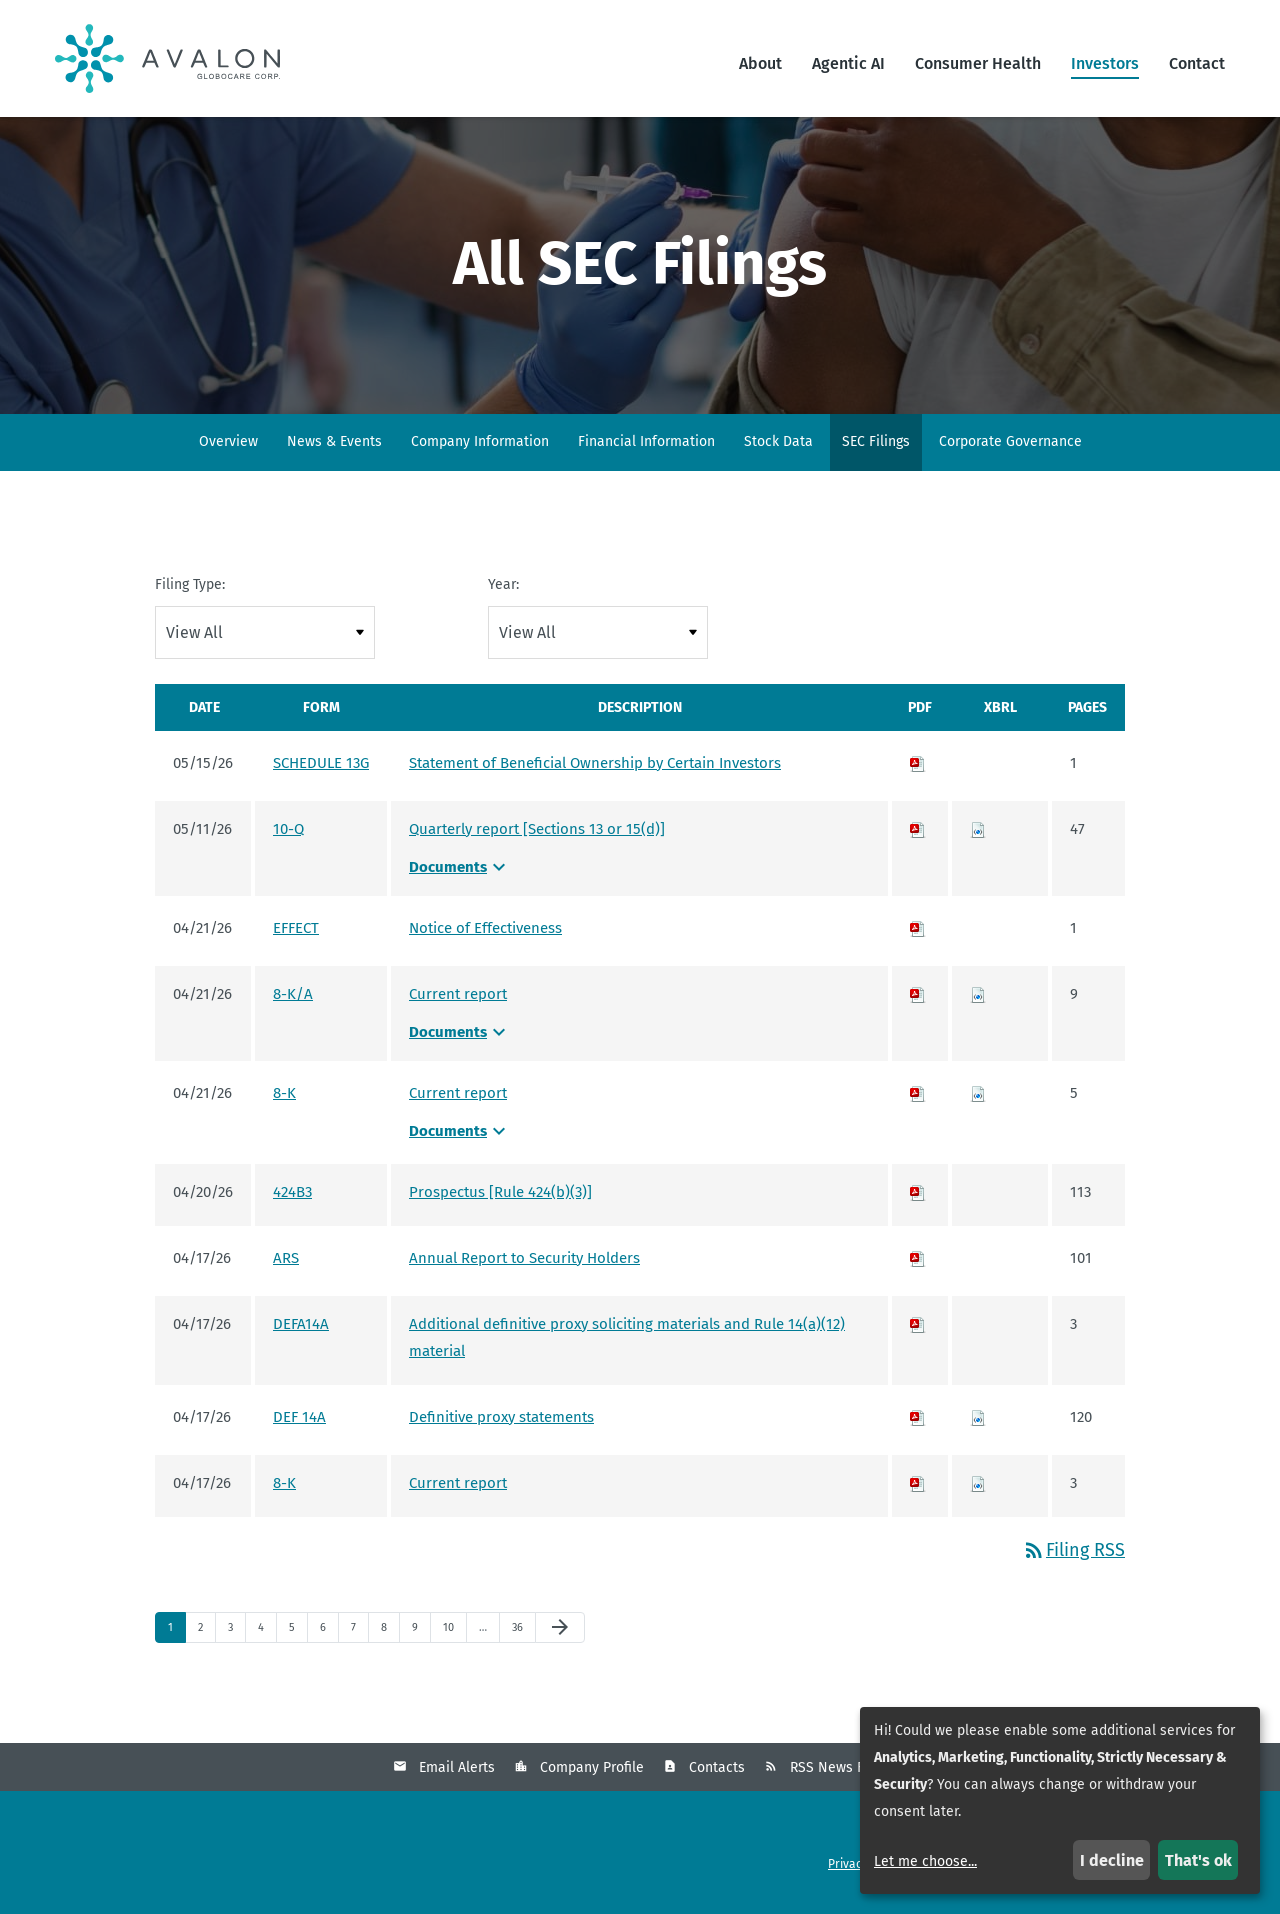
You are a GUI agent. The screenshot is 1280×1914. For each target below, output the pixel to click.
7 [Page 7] (359, 1635)
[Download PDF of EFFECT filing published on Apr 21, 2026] (918, 931)
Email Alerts (457, 1771)
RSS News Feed (839, 1771)
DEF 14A (299, 1420)
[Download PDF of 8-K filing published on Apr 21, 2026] (918, 1096)
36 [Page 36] (522, 1635)
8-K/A (293, 997)
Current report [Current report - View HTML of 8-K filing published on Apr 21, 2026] (458, 1096)
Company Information (480, 444)
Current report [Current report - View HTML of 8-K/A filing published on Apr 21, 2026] (458, 997)
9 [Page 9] (421, 1635)
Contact (1197, 63)
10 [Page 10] (453, 1635)
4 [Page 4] (267, 1635)
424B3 (292, 1195)
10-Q (288, 832)
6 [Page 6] (329, 1635)
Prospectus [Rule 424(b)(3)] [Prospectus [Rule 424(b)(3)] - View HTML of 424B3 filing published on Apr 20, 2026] (500, 1195)
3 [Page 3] (236, 1635)
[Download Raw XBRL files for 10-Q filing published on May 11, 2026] (978, 832)
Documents (460, 870)
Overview (228, 444)
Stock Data (778, 444)
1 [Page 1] (176, 1635)
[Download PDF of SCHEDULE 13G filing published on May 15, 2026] (918, 766)
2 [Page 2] (206, 1635)
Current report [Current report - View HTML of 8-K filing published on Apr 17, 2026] (458, 1486)
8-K (284, 1096)
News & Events (334, 444)
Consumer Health (978, 63)
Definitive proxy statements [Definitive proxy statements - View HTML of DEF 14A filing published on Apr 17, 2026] (501, 1420)
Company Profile (592, 1771)
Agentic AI (848, 63)
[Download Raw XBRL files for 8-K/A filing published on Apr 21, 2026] (978, 997)
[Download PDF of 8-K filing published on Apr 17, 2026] (918, 1486)
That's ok (1198, 1860)
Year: (503, 587)
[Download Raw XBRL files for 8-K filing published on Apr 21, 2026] (978, 1096)
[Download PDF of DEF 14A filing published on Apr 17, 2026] (918, 1420)
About (760, 63)
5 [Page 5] (298, 1635)
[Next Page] (560, 1631)
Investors (1105, 63)
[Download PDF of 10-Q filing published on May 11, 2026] (918, 832)
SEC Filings (876, 444)
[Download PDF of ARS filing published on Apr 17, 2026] (918, 1261)
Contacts (717, 1771)
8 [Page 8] (390, 1635)
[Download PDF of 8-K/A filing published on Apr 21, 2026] (918, 997)
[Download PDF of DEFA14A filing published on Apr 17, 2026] (918, 1327)
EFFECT (296, 931)
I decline (1112, 1860)
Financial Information (646, 444)
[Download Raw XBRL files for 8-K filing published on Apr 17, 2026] (978, 1486)
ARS (286, 1261)
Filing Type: (190, 587)
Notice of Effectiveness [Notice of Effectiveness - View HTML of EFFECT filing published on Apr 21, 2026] (485, 931)
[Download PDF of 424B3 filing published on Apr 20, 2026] (918, 1195)
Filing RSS (1073, 1553)
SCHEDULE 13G (321, 766)
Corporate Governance (1010, 444)
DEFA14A (301, 1327)
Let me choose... (925, 1861)
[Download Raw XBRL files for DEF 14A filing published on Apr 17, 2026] (978, 1420)
